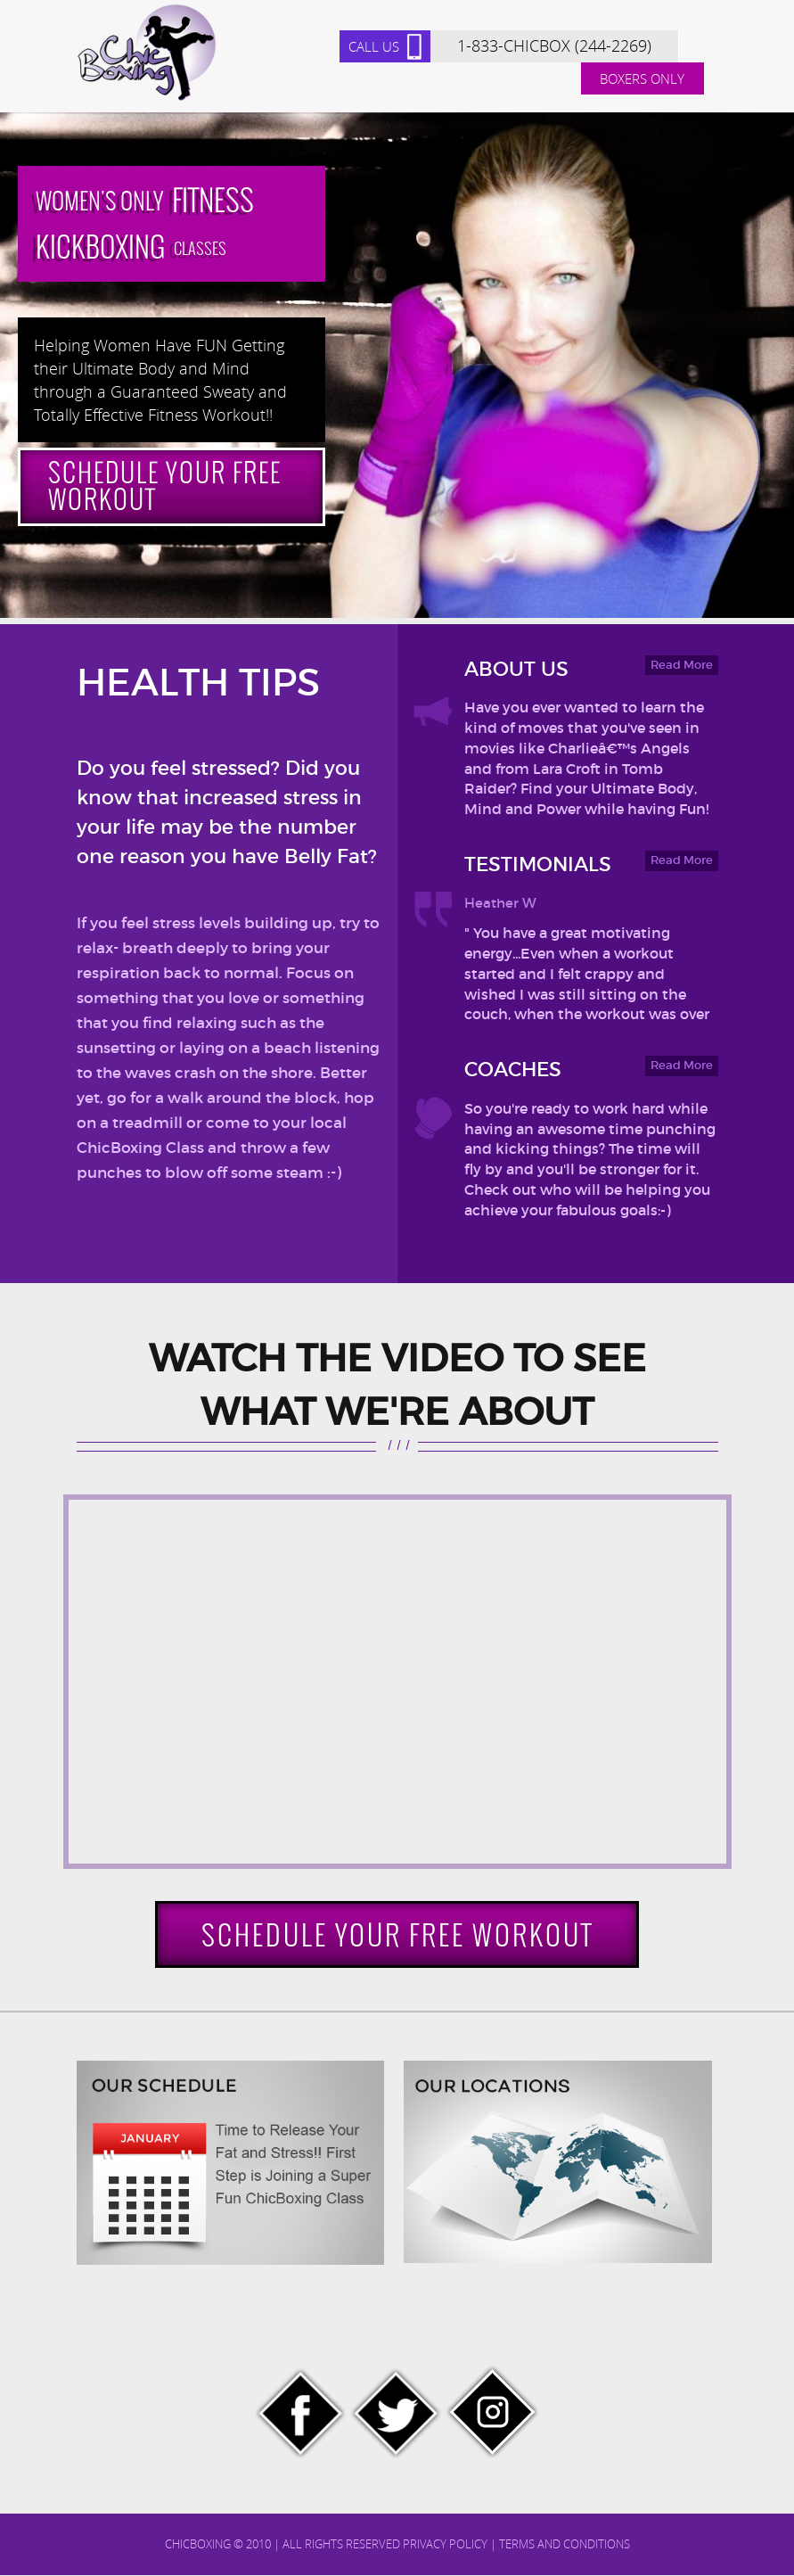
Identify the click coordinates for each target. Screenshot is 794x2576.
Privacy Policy (445, 2546)
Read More (682, 665)
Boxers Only (642, 78)
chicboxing (198, 2546)
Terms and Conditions (564, 2546)
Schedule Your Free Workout (170, 487)
